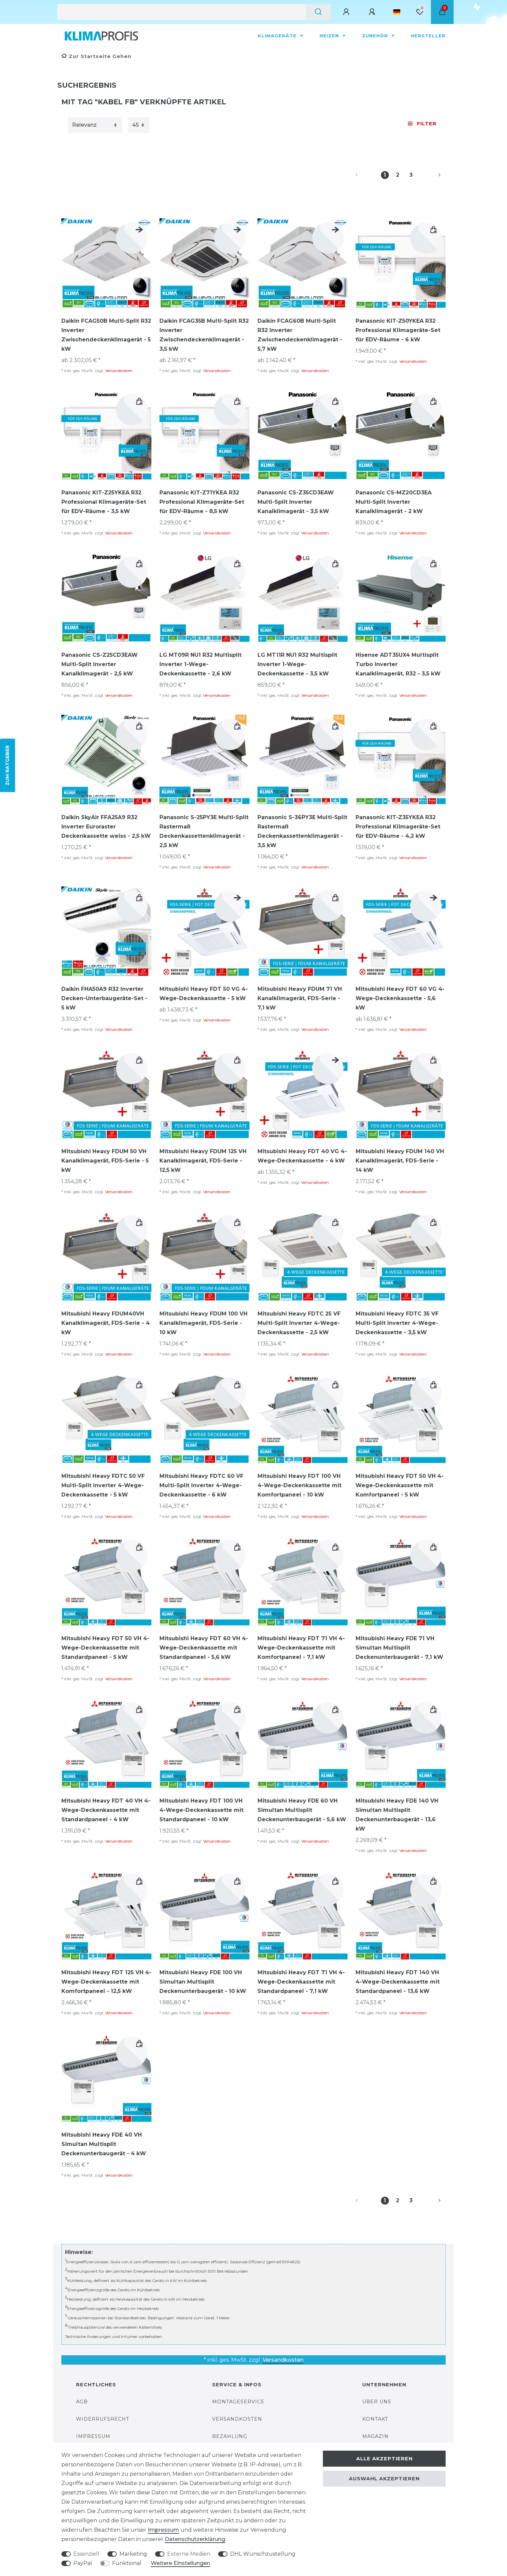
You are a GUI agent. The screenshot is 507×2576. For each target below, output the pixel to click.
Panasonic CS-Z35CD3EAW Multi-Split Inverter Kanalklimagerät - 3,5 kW (296, 501)
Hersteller (428, 35)
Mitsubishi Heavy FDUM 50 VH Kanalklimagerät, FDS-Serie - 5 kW (105, 1160)
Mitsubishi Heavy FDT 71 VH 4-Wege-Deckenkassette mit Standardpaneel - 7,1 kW (301, 1981)
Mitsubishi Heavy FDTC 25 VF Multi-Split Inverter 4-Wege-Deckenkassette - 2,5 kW (299, 1323)
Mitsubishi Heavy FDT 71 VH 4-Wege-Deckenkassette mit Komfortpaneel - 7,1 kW (301, 1647)
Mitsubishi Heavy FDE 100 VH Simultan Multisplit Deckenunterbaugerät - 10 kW (202, 1981)
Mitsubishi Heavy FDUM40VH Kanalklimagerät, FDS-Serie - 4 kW (105, 1323)
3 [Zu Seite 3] (411, 175)
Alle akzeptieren (384, 2459)
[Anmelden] (347, 12)
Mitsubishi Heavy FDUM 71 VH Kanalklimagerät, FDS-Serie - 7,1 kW (300, 998)
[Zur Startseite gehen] (96, 56)
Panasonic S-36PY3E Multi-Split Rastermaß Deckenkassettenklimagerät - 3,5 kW (302, 831)
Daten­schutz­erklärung (195, 2539)
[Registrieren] (373, 12)
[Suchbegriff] (181, 12)
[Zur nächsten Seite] (432, 175)
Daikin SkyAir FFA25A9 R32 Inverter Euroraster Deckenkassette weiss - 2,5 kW (106, 826)
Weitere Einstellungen (180, 2563)
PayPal (82, 2563)
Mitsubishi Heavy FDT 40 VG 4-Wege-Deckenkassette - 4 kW (302, 1156)
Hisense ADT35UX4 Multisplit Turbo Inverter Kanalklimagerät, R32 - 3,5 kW (398, 664)
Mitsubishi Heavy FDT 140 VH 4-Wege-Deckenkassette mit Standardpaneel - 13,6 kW (398, 1981)
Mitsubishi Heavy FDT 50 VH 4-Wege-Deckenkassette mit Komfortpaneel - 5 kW (400, 1485)
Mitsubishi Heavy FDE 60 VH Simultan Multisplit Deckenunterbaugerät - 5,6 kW (302, 1810)
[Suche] (318, 12)
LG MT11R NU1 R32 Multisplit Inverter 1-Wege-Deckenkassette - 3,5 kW (297, 664)
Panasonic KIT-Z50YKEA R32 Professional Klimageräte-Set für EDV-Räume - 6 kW (398, 330)
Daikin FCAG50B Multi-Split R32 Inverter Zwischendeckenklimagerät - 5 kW (106, 335)
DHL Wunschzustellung (263, 2554)
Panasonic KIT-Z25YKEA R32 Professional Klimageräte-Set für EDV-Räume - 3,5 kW (103, 501)
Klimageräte (278, 35)
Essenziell (86, 2554)
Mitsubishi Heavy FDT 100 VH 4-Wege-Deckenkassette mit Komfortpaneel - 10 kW (300, 1485)
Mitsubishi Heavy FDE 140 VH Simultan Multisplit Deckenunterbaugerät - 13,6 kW (397, 1815)
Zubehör (376, 35)
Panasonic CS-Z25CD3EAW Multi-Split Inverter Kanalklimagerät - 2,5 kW (99, 664)
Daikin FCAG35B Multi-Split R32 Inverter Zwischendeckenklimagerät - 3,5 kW (204, 335)
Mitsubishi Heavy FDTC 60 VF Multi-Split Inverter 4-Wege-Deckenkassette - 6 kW (201, 1485)
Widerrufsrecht (102, 2419)
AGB (82, 2402)
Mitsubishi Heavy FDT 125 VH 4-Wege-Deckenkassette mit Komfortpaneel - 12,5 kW (106, 1981)
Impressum (93, 2436)
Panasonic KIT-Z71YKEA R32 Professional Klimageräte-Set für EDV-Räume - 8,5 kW (201, 501)
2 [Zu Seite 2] (397, 175)
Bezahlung (229, 2436)
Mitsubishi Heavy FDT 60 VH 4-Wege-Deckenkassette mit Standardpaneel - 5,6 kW (203, 1647)
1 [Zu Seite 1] (385, 175)
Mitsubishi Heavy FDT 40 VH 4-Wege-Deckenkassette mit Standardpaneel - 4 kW (105, 1810)
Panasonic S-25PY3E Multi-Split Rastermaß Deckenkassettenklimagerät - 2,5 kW (203, 831)
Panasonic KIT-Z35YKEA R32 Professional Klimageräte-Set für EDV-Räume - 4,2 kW (398, 826)
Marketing (133, 2554)
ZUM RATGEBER (7, 765)
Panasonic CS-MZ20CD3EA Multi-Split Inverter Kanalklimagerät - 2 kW (394, 501)
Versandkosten (119, 370)
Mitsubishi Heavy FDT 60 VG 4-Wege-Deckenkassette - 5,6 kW (400, 998)
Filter (422, 124)
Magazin (375, 2436)
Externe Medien (188, 2554)
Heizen (330, 35)
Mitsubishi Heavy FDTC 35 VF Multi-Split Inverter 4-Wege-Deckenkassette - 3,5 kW (397, 1323)
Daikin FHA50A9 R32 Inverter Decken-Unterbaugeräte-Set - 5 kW (104, 998)
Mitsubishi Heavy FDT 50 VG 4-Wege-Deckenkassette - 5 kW (203, 993)
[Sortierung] (95, 125)
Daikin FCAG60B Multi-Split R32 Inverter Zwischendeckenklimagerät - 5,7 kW (300, 335)
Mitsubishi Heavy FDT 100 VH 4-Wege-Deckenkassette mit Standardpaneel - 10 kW (201, 1810)
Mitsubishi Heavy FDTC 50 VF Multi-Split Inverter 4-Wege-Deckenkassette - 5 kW (103, 1485)
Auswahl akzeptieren (384, 2479)
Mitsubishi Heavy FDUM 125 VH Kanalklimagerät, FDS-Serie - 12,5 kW (202, 1160)
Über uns (376, 2402)
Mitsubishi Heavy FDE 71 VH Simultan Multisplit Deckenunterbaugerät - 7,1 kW (399, 1647)
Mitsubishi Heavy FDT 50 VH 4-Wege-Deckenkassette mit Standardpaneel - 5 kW (105, 1647)
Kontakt (375, 2419)
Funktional (126, 2563)
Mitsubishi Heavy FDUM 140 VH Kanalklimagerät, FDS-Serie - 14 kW (400, 1160)
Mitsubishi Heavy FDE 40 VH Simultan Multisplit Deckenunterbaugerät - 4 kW (103, 2144)
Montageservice (238, 2402)
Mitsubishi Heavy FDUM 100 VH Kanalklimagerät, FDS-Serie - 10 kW (203, 1323)
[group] (106, 263)
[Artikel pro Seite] (138, 125)
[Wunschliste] (419, 12)
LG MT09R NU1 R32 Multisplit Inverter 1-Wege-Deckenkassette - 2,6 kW (200, 664)
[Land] (396, 12)
